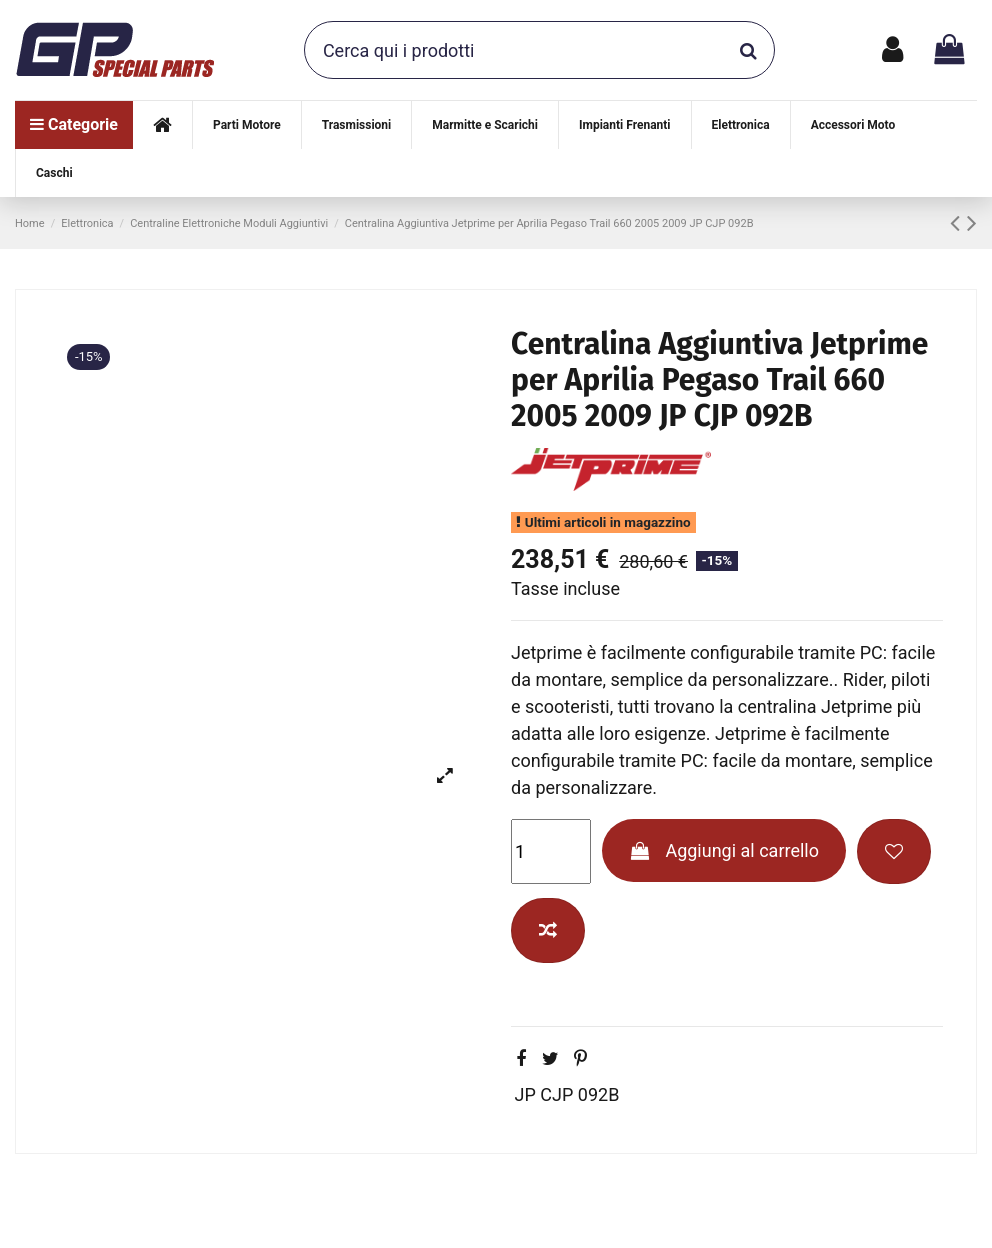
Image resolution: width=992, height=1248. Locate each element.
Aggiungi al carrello (724, 850)
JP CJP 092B (567, 1094)
